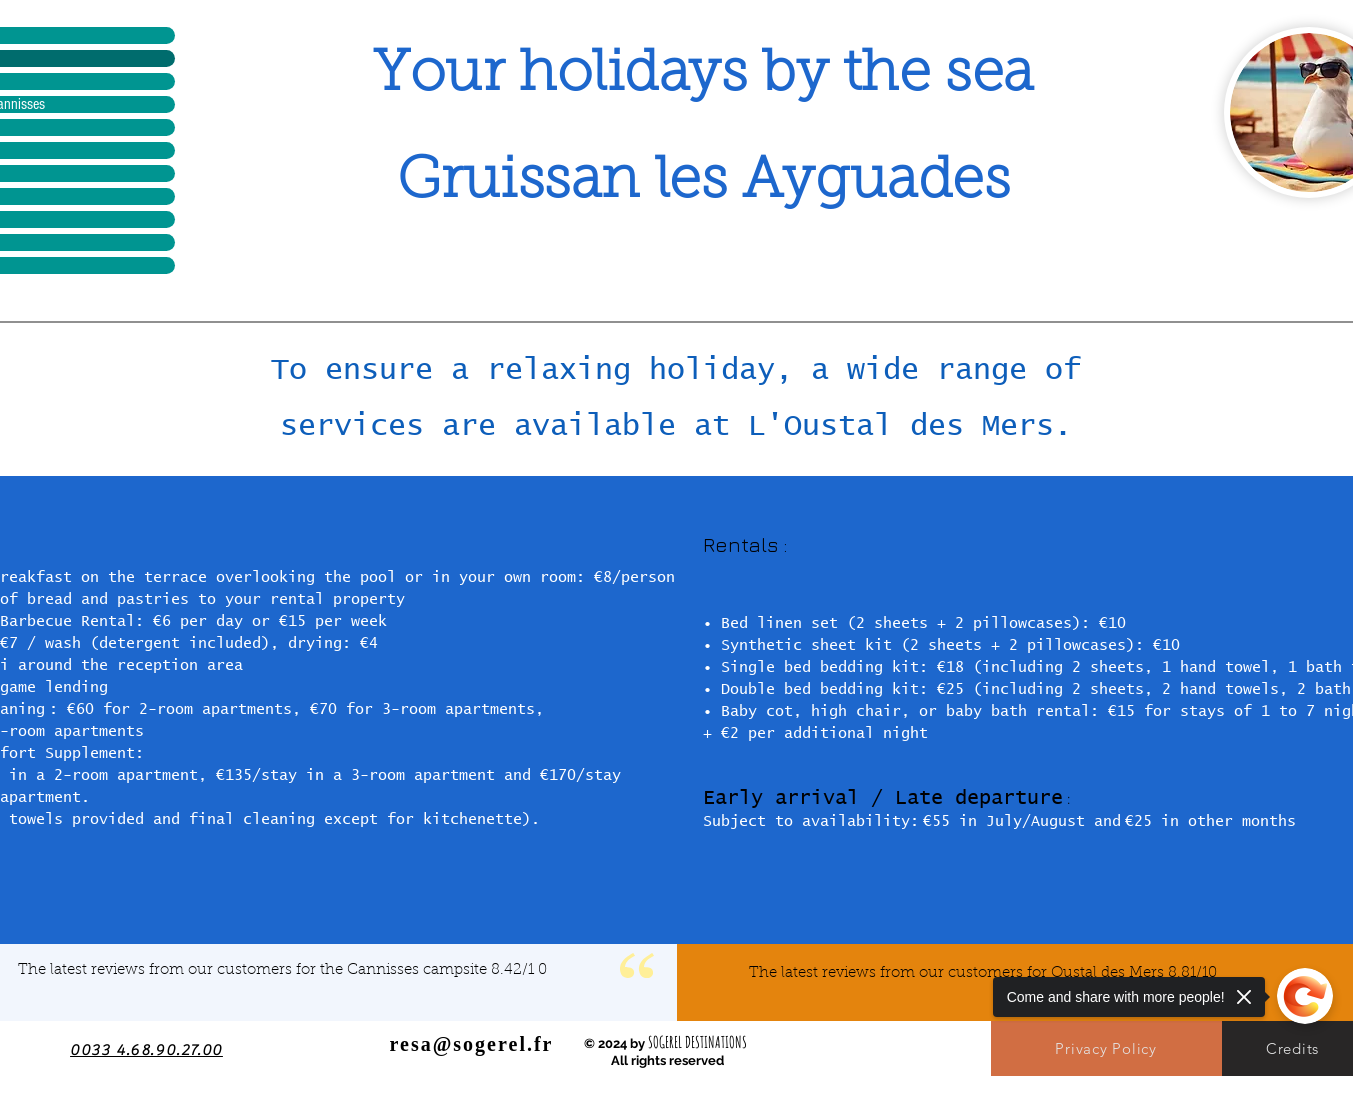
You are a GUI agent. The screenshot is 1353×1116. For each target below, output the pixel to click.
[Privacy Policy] (1106, 1048)
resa (411, 1044)
